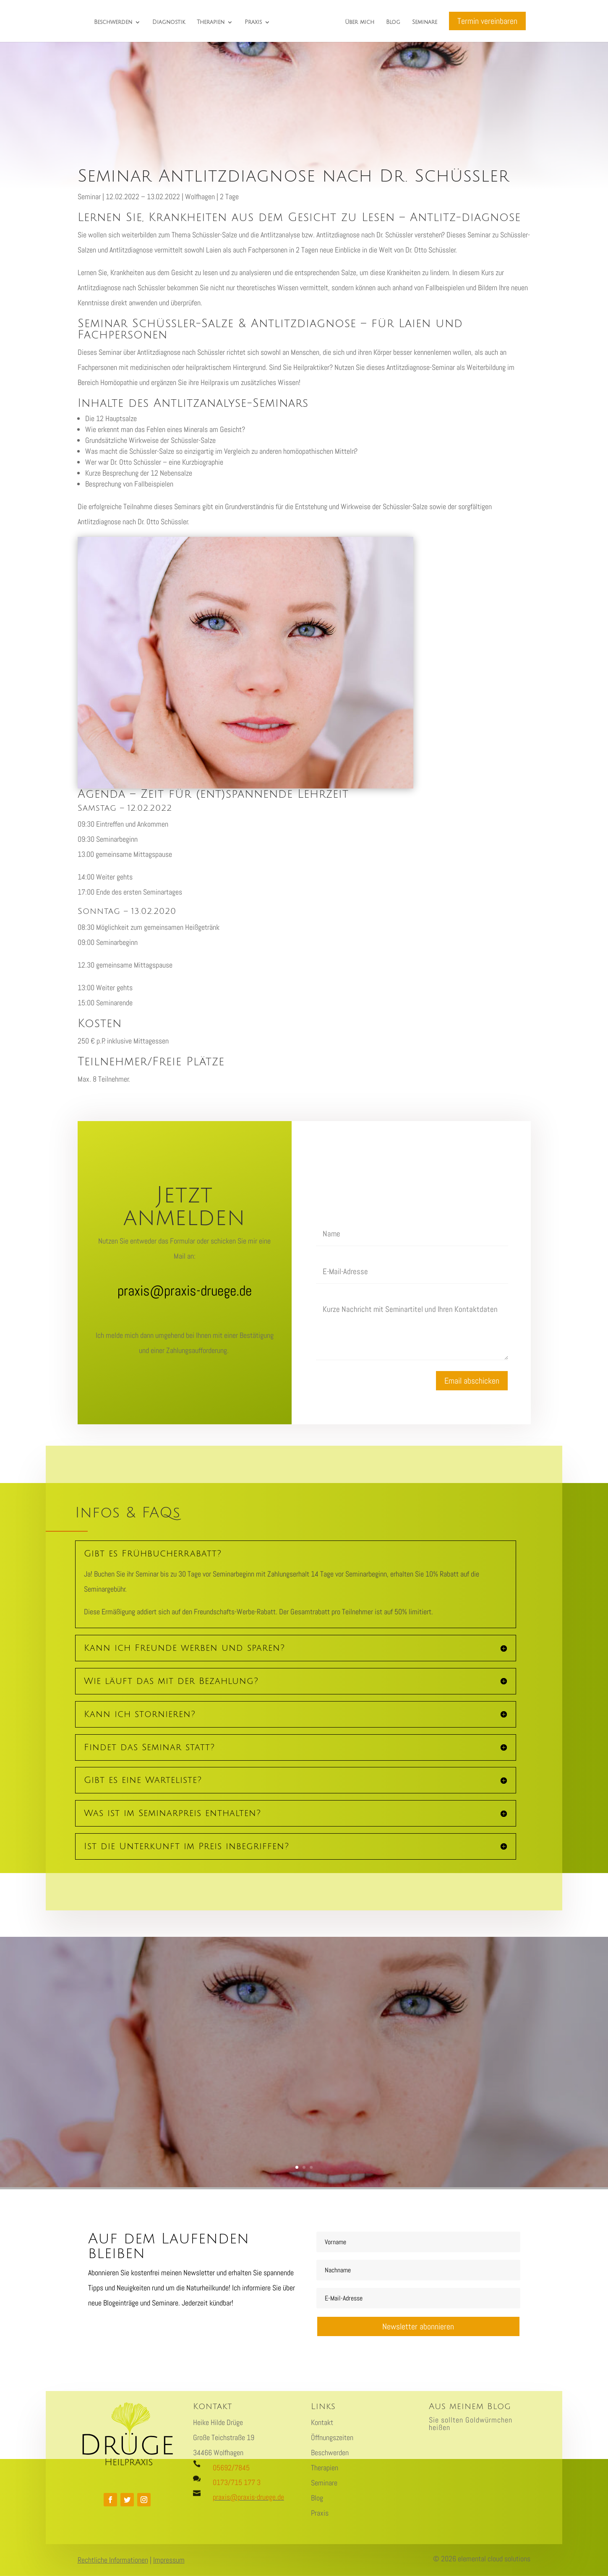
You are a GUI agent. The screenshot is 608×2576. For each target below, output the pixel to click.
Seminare (424, 22)
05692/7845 (231, 2467)
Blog (393, 22)
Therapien (210, 22)
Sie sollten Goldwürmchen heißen (470, 2423)
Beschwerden (113, 22)
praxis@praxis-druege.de (248, 2497)
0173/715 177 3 (237, 2482)
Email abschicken (471, 1380)
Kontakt (322, 2422)
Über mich (359, 22)
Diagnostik (168, 22)
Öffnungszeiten (332, 2437)
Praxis (253, 22)
